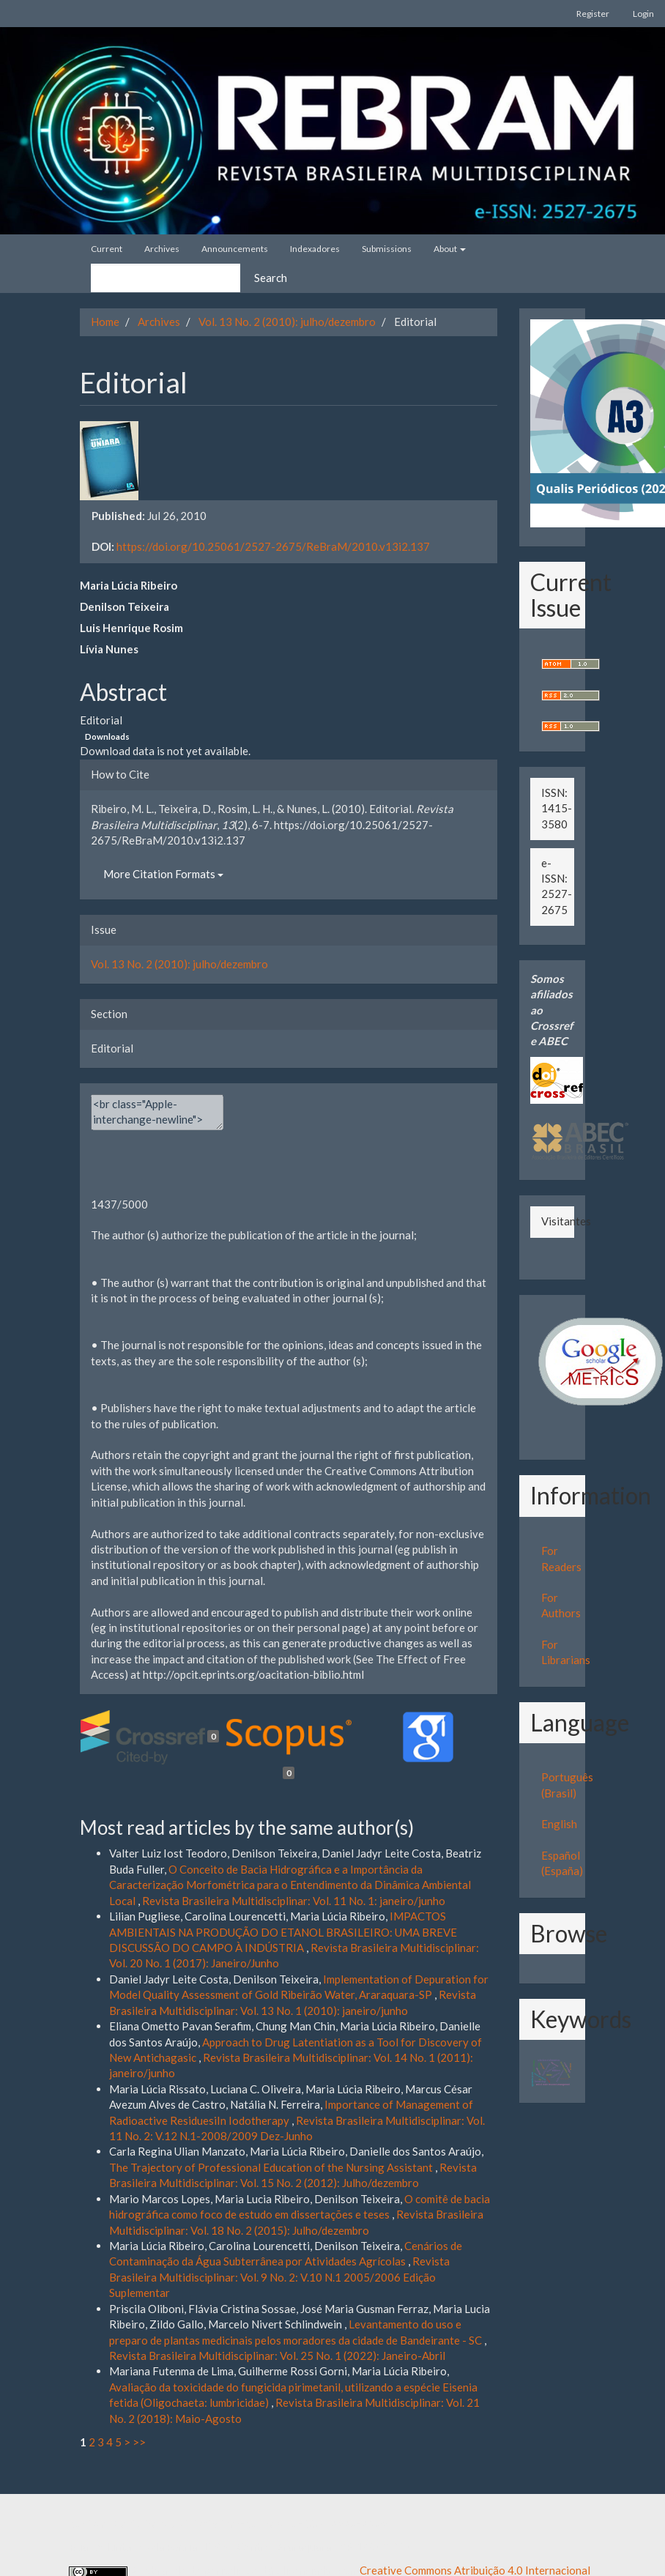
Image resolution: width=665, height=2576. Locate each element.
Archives (161, 248)
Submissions (387, 248)
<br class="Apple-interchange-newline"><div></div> (157, 1112)
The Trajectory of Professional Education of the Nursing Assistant (272, 2167)
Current (106, 248)
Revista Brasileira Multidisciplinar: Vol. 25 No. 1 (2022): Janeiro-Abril (277, 2355)
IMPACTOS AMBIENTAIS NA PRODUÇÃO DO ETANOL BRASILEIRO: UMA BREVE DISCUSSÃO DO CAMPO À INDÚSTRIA (283, 1931)
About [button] (450, 248)
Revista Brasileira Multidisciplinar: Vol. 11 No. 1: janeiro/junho (293, 1900)
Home (105, 321)
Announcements (234, 248)
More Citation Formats (163, 873)
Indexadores (315, 248)
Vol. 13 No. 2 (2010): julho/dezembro (287, 321)
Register (592, 13)
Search (270, 277)
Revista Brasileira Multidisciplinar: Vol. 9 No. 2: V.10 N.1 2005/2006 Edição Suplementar (279, 2276)
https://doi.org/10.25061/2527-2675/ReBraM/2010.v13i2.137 (273, 546)
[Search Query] (165, 278)
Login (643, 13)
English (559, 1823)
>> (139, 2442)
